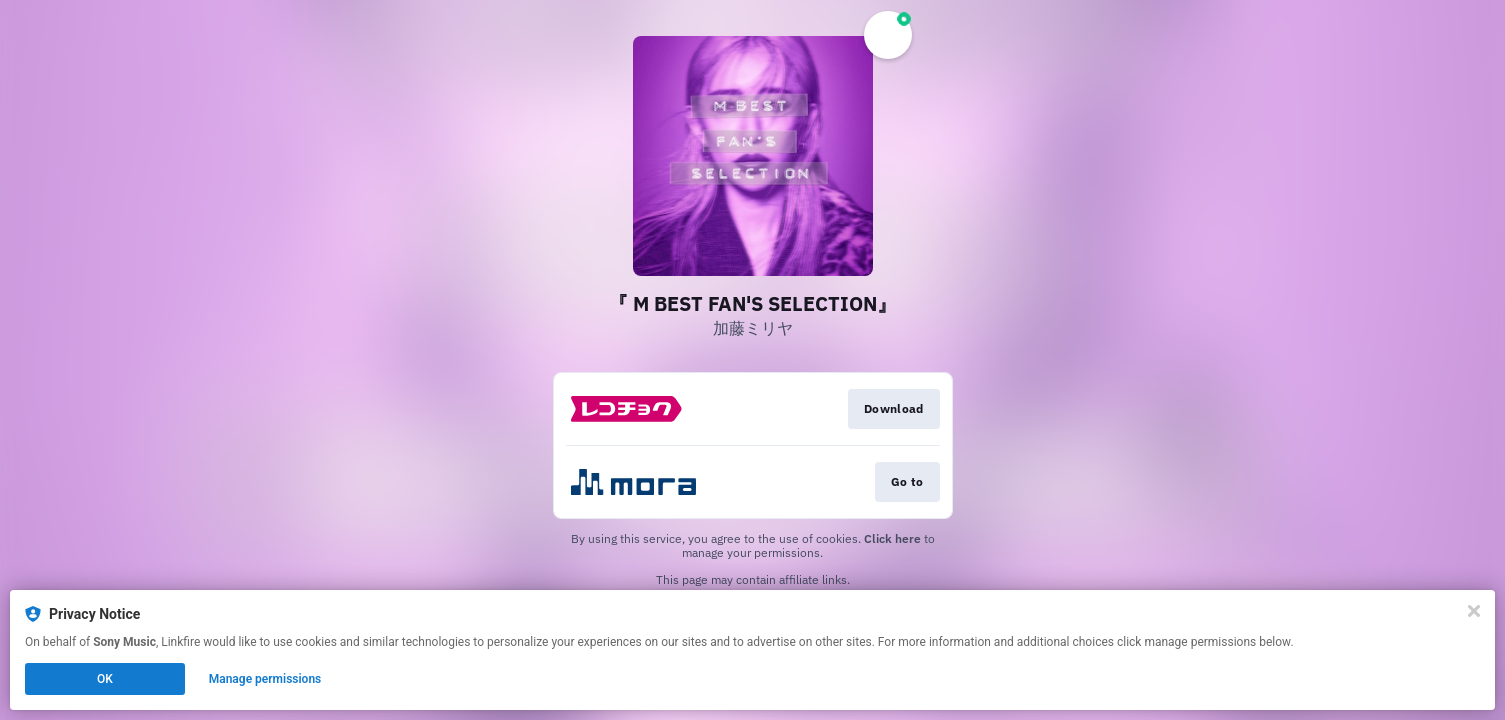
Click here (892, 538)
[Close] (1474, 611)
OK (105, 679)
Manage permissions (265, 679)
